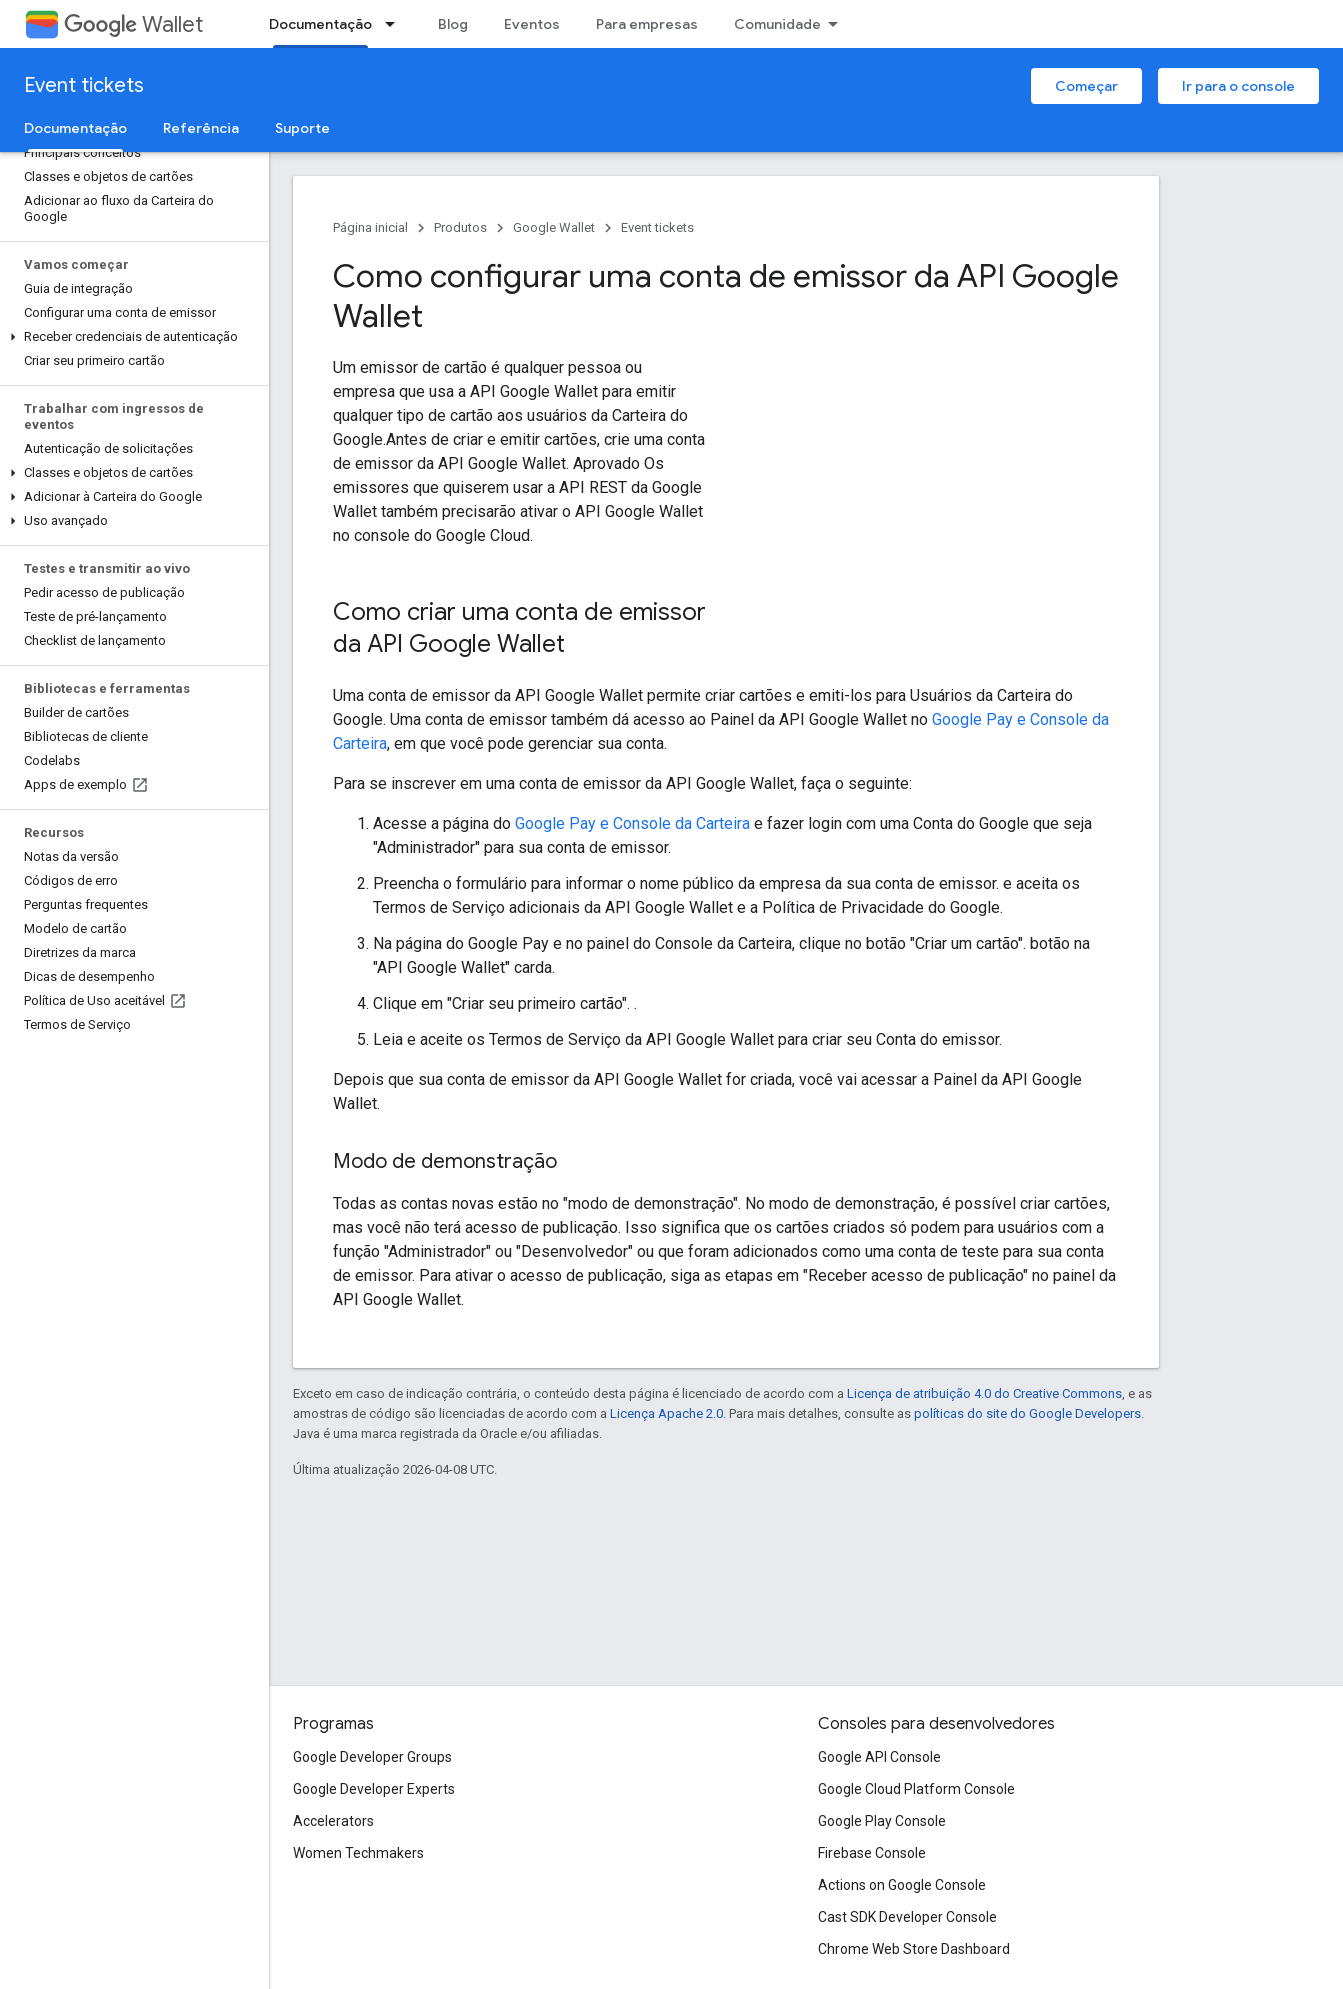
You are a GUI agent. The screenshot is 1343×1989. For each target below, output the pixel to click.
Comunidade (777, 24)
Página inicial (370, 227)
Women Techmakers (358, 1853)
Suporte (302, 128)
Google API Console (879, 1757)
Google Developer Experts (374, 1789)
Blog (453, 24)
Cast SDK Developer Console (907, 1917)
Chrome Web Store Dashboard (914, 1949)
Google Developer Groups (372, 1757)
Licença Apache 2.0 (666, 1413)
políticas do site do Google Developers (1027, 1413)
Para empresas (647, 24)
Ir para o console (1238, 86)
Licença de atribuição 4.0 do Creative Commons (984, 1393)
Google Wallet (554, 227)
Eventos (532, 24)
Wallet (133, 24)
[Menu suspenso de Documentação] (396, 24)
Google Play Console (882, 1821)
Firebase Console (872, 1853)
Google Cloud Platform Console (916, 1789)
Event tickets (84, 85)
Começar (1086, 86)
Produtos (460, 227)
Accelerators (333, 1821)
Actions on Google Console (902, 1885)
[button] (130, 337)
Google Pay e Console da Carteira (632, 823)
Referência (201, 128)
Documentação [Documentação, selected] (320, 24)
